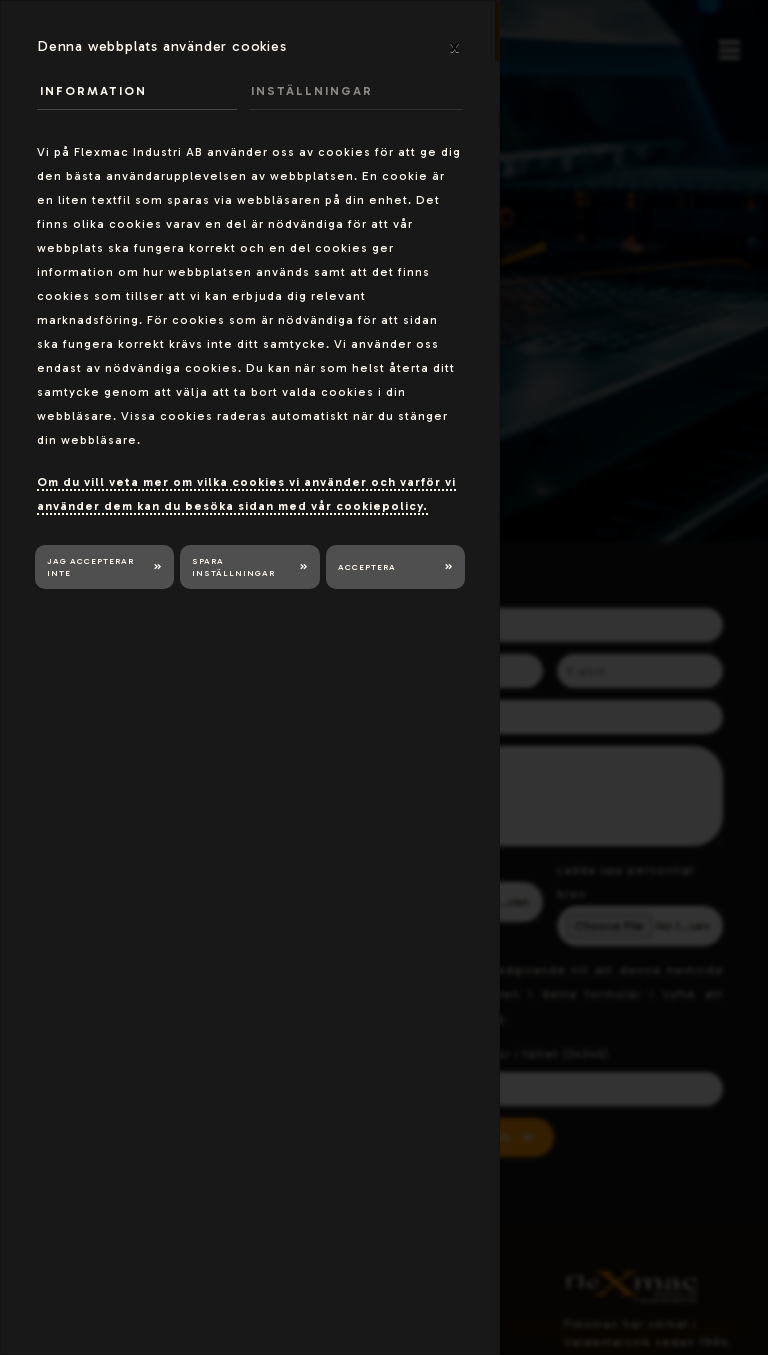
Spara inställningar (233, 567)
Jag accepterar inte (90, 567)
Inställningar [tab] (312, 91)
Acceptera (367, 567)
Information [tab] (93, 91)
